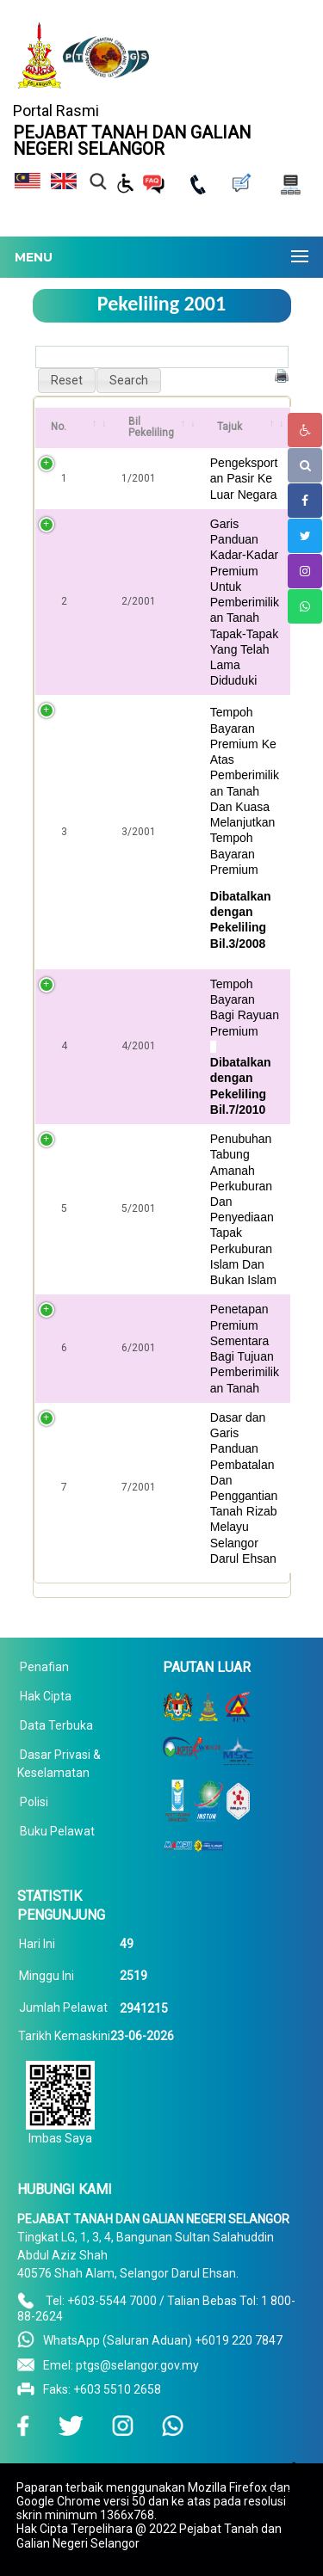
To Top (289, 2495)
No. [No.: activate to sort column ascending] (58, 427)
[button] (67, 380)
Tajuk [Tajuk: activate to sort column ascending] (229, 427)
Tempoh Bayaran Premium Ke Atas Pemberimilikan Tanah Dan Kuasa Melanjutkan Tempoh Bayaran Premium (244, 790)
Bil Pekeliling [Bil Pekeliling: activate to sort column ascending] (151, 427)
